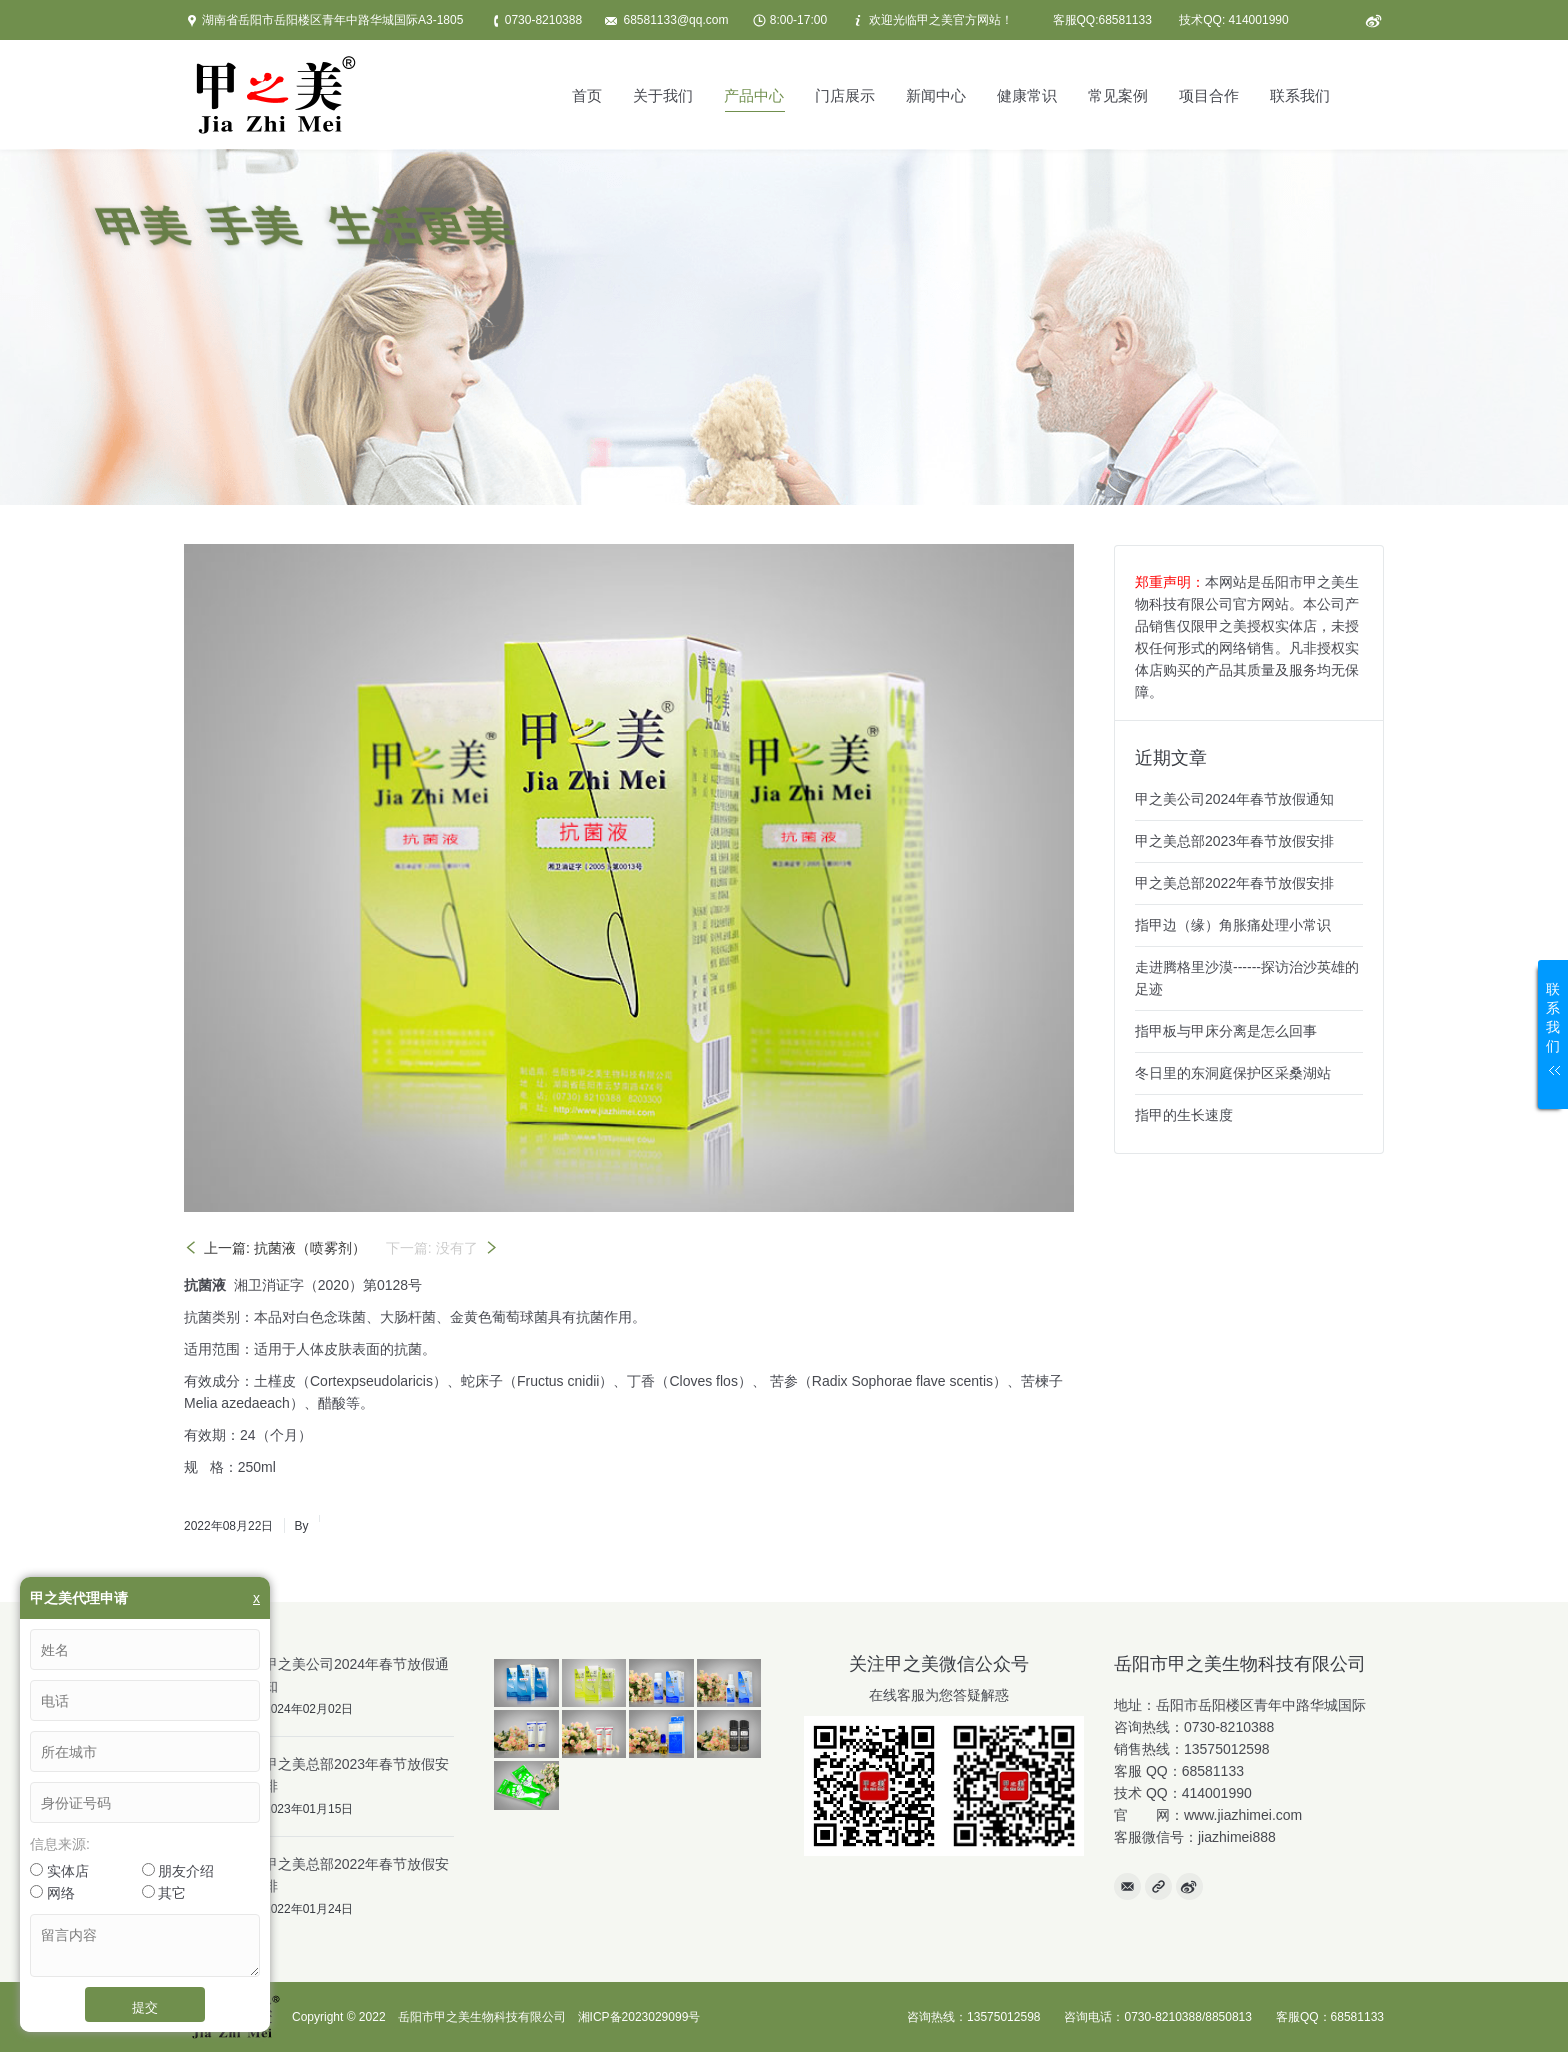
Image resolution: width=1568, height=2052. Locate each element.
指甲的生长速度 (1184, 1115)
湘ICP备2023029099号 (639, 2017)
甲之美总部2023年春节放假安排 (1234, 841)
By (301, 1526)
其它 (164, 1893)
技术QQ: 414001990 (1233, 20)
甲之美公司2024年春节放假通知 (1234, 799)
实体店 (59, 1871)
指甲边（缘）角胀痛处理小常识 (1233, 925)
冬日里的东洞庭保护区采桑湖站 (1233, 1073)
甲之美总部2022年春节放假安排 (1234, 883)
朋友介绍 (178, 1871)
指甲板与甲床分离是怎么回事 (1226, 1031)
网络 (52, 1893)
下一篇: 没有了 (432, 1248)
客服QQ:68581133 (1102, 20)
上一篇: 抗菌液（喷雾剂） (285, 1248)
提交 (145, 2007)
